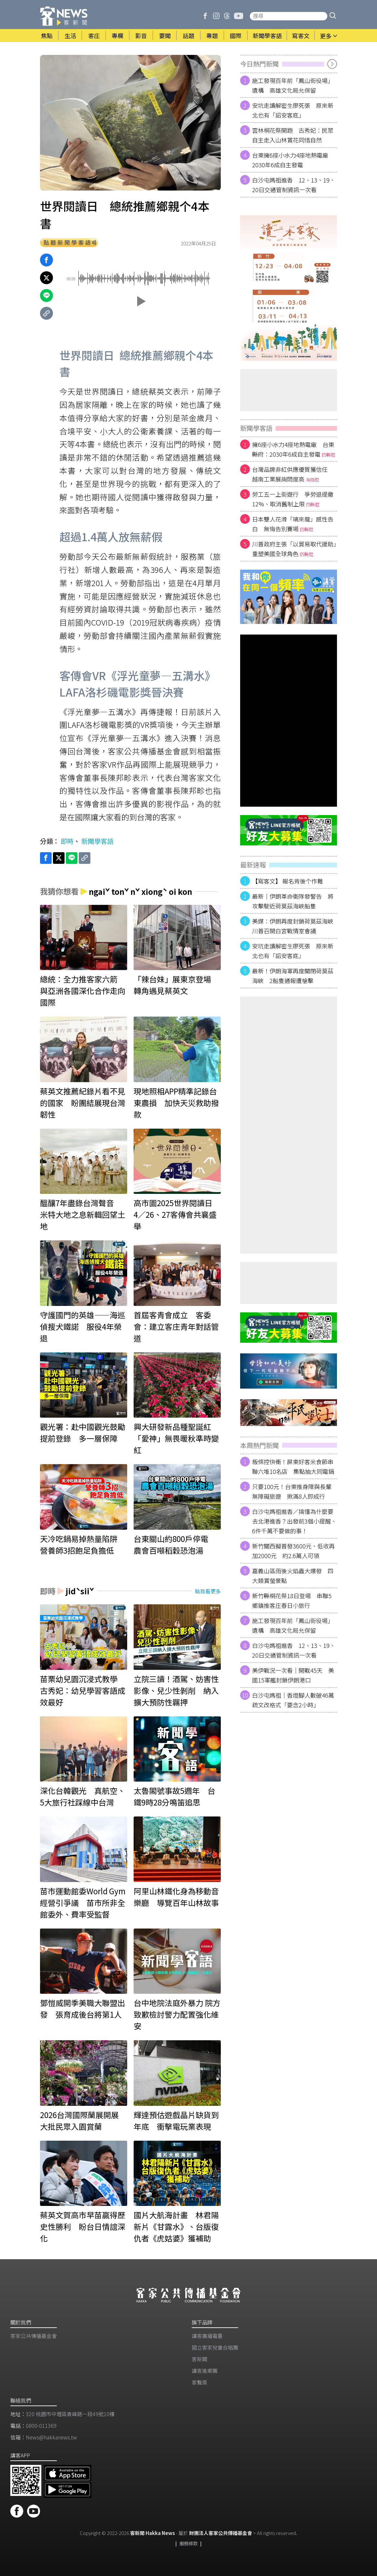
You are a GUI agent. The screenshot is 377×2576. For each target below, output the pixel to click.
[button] (333, 16)
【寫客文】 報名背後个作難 (287, 881)
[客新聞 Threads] (226, 16)
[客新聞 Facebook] (205, 16)
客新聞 (199, 2359)
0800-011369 (41, 2425)
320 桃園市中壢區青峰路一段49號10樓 (70, 2414)
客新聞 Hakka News (152, 2532)
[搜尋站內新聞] (288, 16)
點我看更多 (208, 1591)
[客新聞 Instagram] (216, 16)
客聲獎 (199, 2382)
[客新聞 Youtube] (238, 16)
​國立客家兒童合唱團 (215, 2347)
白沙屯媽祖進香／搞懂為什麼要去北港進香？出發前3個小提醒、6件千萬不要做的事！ (294, 1521)
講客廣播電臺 (207, 2336)
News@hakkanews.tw (51, 2437)
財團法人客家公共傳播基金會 (220, 2532)
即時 (67, 841)
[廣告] (288, 288)
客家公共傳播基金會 (33, 2336)
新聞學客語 (97, 841)
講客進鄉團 (205, 2370)
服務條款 (188, 2543)
